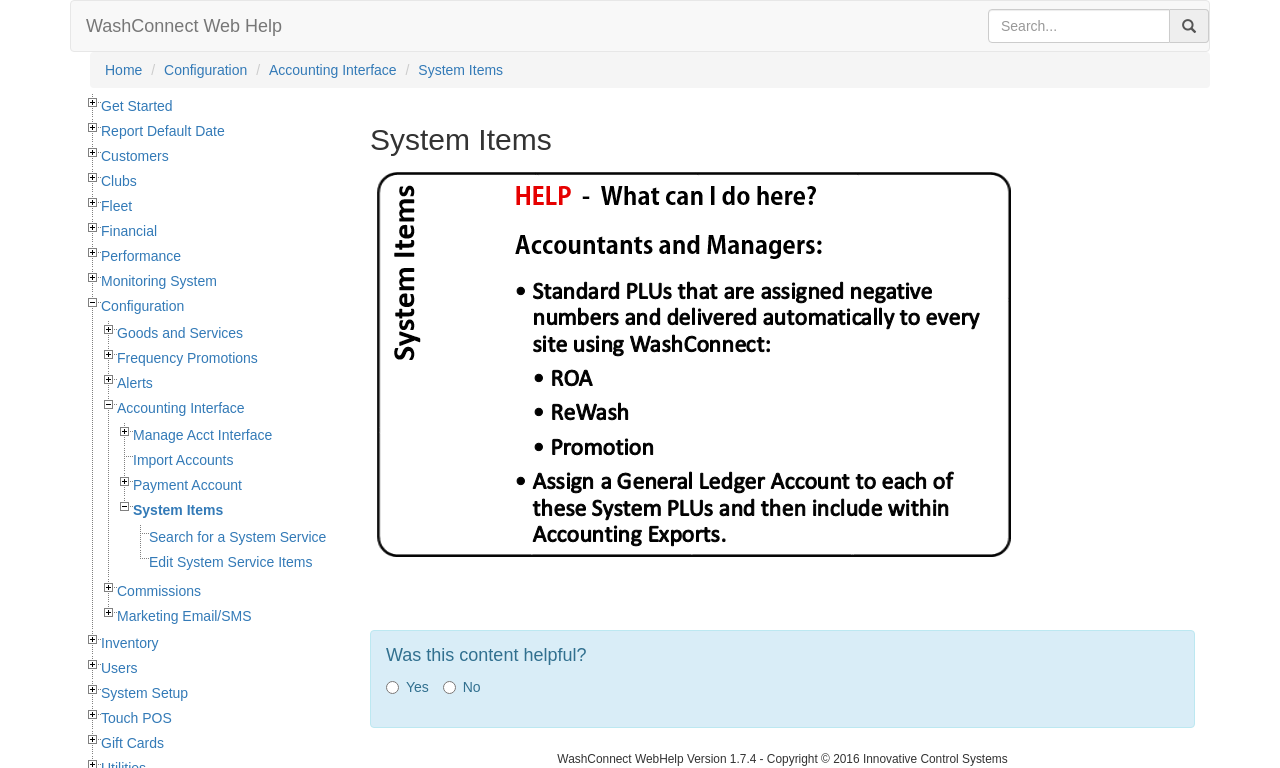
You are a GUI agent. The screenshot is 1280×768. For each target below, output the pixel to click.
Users (119, 668)
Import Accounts (183, 460)
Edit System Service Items (230, 562)
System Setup (144, 693)
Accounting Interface (333, 70)
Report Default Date (163, 131)
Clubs (119, 181)
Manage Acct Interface (202, 435)
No (462, 687)
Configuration (205, 70)
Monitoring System (159, 281)
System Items (460, 70)
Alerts (135, 383)
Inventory (130, 643)
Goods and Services (180, 333)
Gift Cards (132, 743)
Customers (135, 156)
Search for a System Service (237, 537)
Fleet (116, 206)
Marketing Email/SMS (184, 616)
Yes (407, 687)
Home (123, 70)
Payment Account (187, 485)
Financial (129, 231)
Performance (141, 256)
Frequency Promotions (187, 358)
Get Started (137, 106)
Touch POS (136, 718)
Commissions (159, 591)
